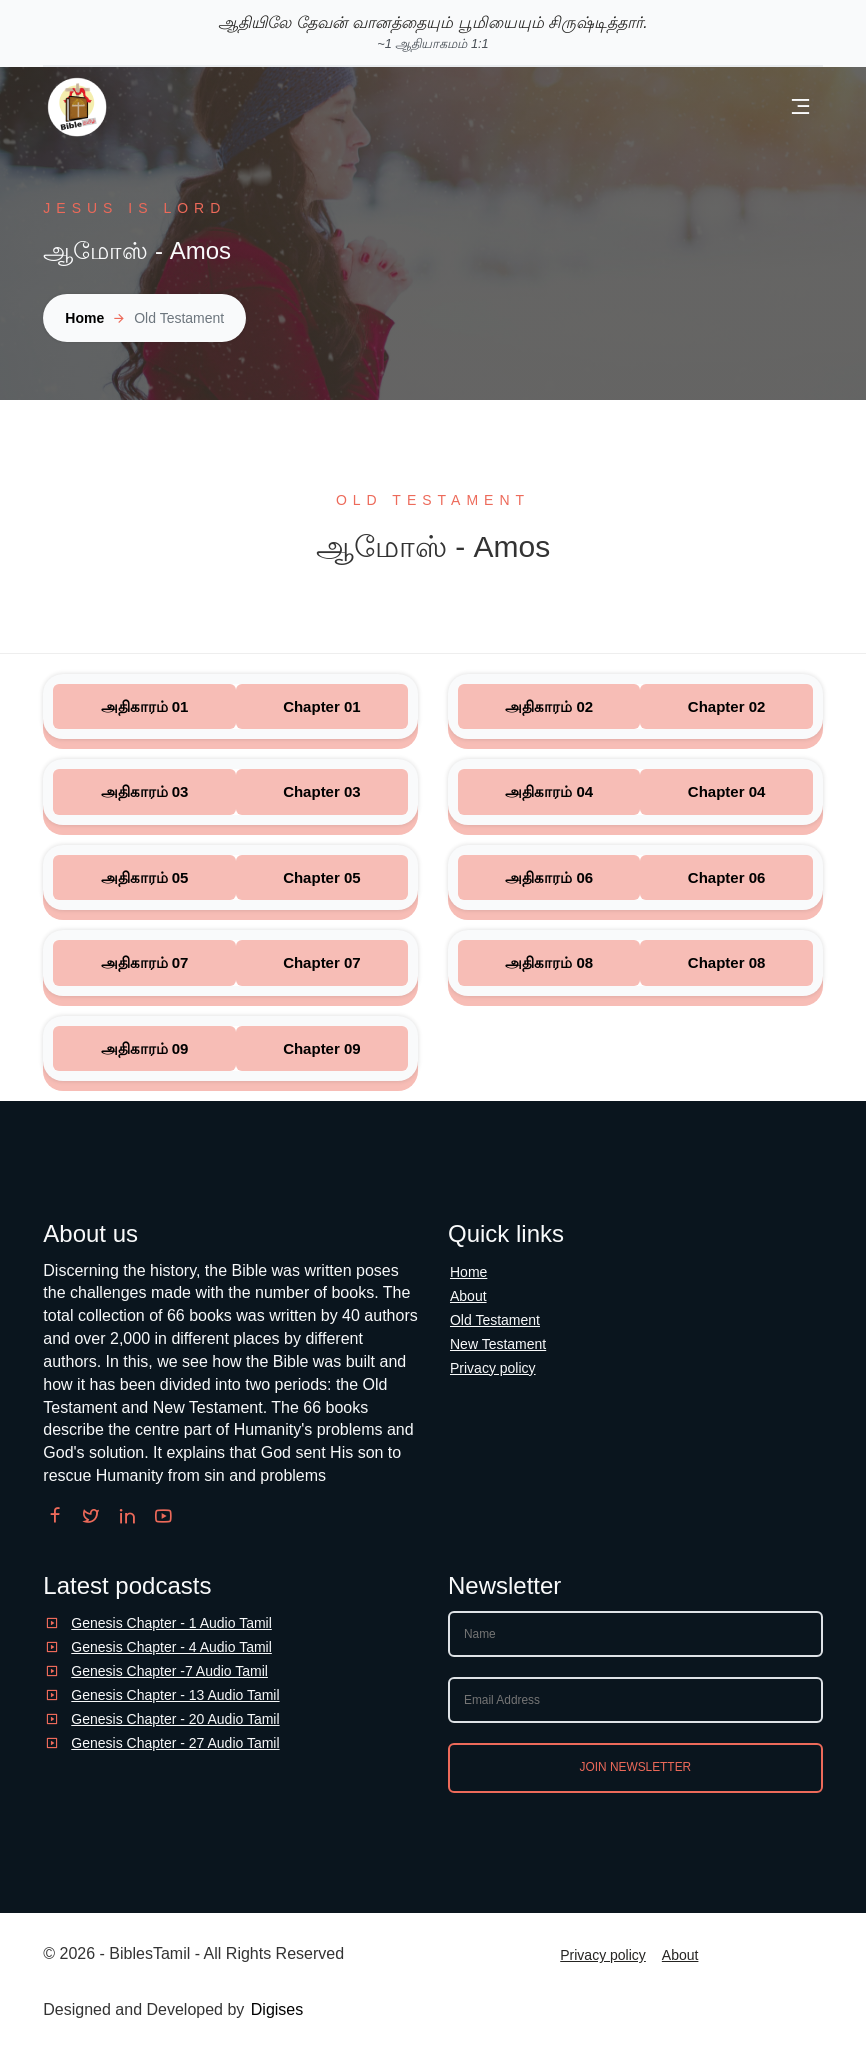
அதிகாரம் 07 (145, 962)
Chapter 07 (322, 962)
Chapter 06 (727, 877)
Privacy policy (493, 1368)
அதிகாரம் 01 (145, 706)
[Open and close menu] (800, 107)
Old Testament (495, 1320)
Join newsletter (636, 1767)
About (468, 1296)
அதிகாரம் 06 (549, 877)
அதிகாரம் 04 (549, 791)
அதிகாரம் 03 (145, 791)
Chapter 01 (322, 706)
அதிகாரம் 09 (145, 1048)
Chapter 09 (322, 1048)
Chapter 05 (322, 877)
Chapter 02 (727, 706)
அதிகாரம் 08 (549, 962)
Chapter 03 (322, 791)
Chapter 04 (727, 791)
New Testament (498, 1344)
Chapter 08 (727, 962)
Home (84, 318)
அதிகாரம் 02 (549, 706)
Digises (277, 2009)
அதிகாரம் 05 (145, 877)
